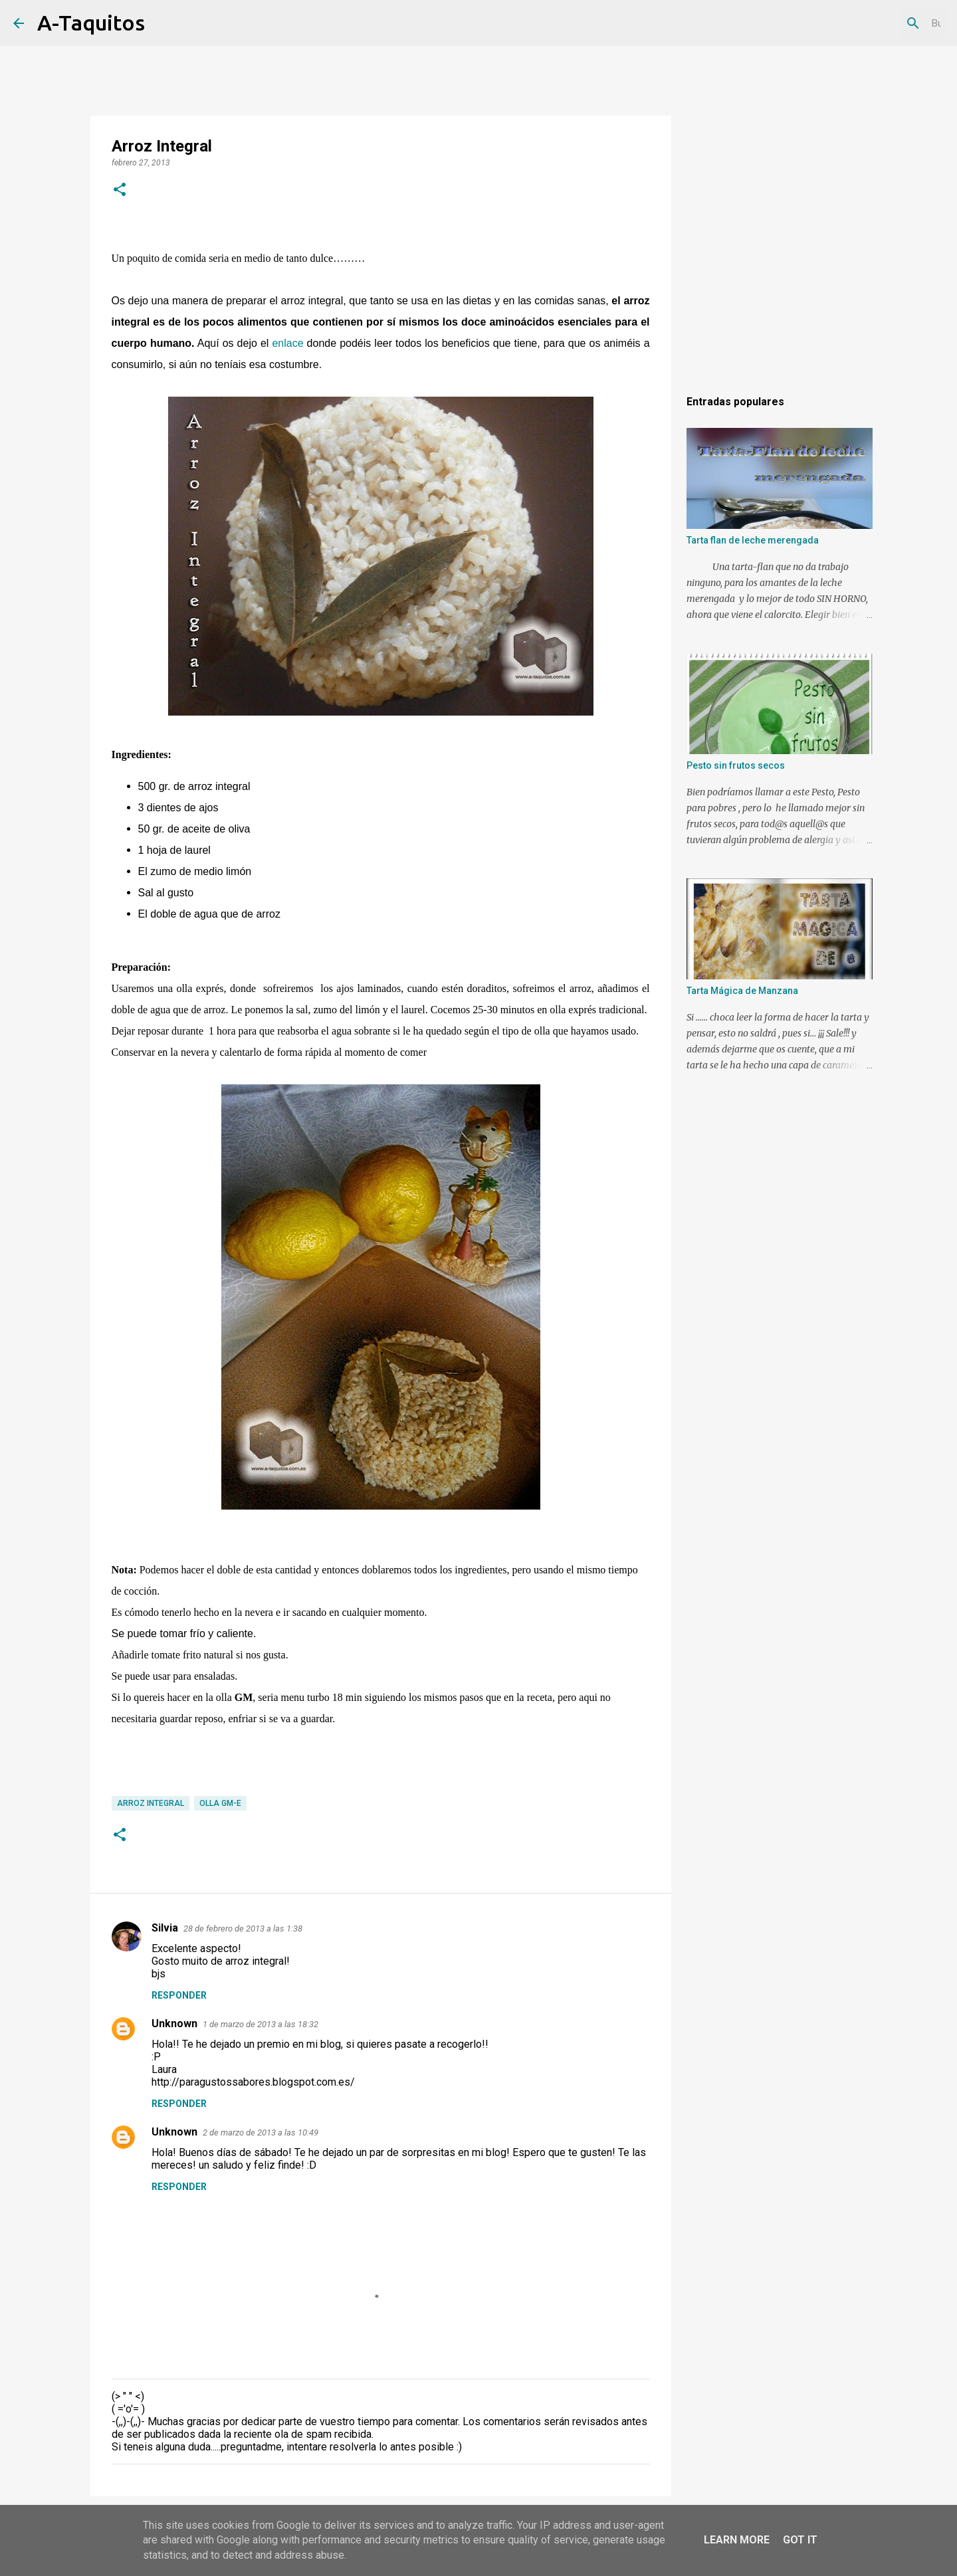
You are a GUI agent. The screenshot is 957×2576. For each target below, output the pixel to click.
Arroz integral (150, 1803)
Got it (800, 2539)
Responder (179, 1995)
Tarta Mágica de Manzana (742, 990)
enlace (287, 343)
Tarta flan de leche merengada (753, 540)
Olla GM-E (220, 1803)
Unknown (174, 2023)
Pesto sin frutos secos (736, 765)
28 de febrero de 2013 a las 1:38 (242, 1928)
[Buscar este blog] (876, 23)
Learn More (737, 2539)
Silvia (165, 1928)
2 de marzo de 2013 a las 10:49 (260, 2132)
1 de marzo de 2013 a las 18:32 (260, 2024)
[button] (120, 190)
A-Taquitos (91, 23)
